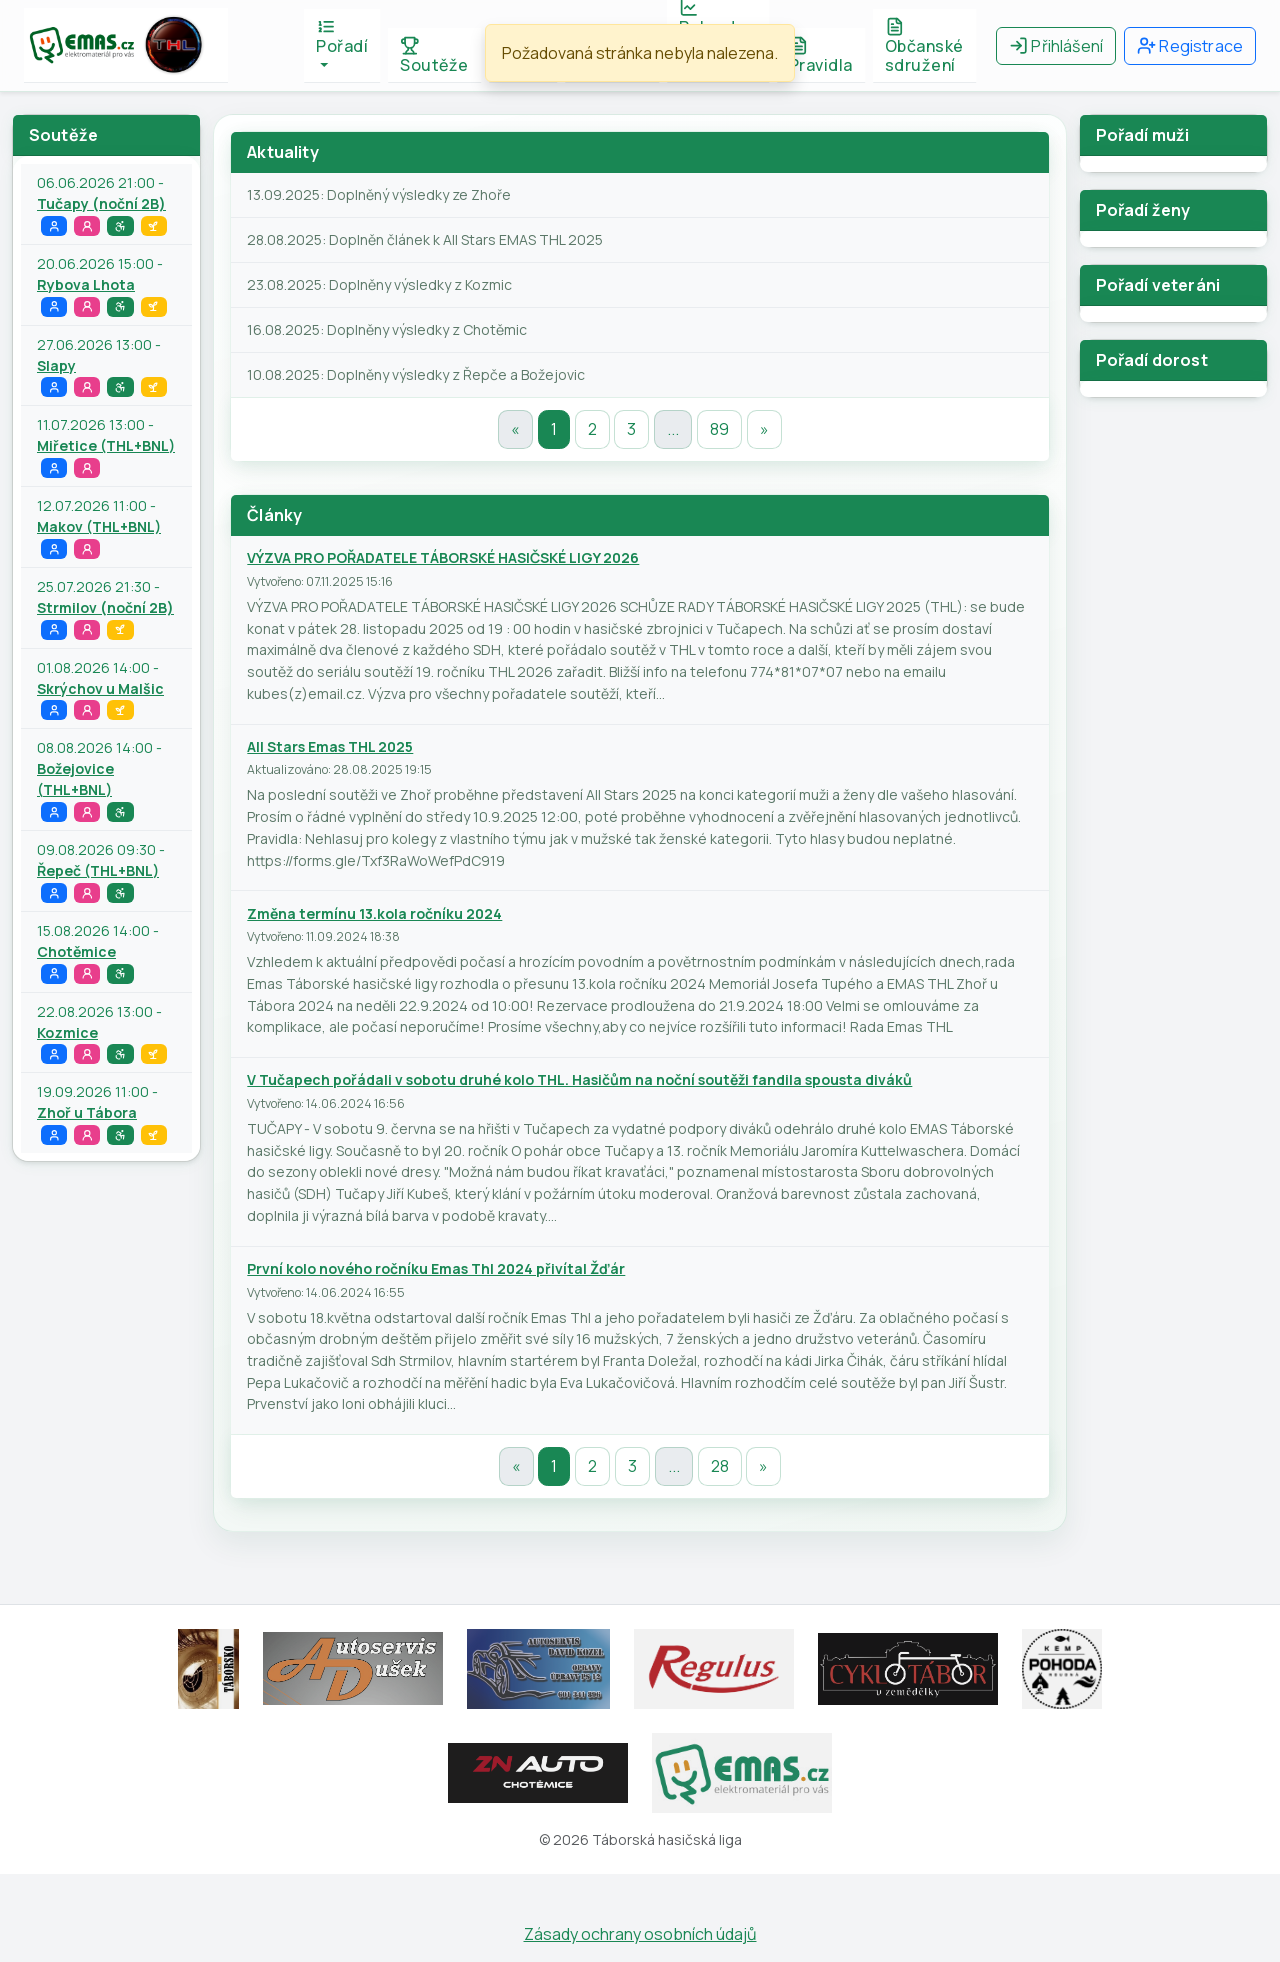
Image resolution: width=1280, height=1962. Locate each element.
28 (720, 1466)
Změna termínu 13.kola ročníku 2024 (374, 913)
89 (719, 429)
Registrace (1190, 46)
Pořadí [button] (342, 37)
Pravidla (821, 56)
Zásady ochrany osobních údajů (640, 1934)
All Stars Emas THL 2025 (330, 746)
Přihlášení (1056, 46)
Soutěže (434, 56)
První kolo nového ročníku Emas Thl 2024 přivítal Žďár (436, 1268)
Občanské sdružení (924, 46)
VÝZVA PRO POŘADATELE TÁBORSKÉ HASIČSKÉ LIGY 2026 (443, 557)
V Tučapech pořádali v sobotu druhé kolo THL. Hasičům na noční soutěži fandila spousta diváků (579, 1079)
